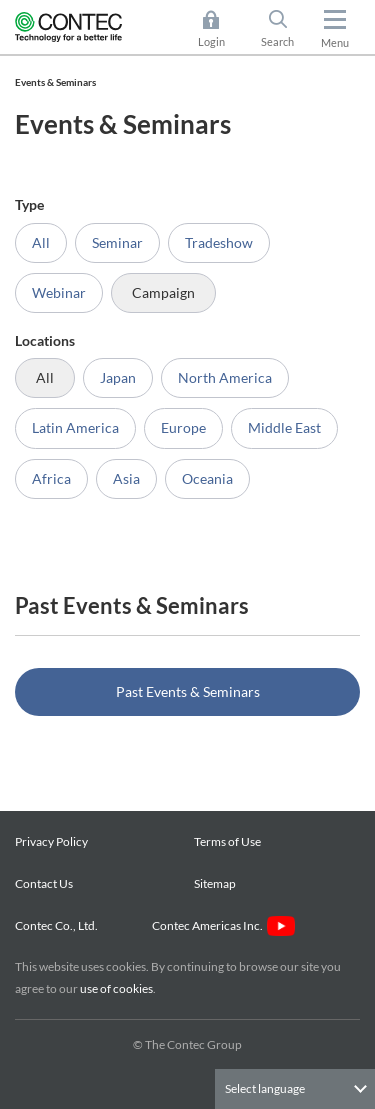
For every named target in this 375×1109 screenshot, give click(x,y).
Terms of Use (227, 841)
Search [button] (286, 29)
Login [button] (221, 29)
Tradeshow (219, 242)
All (41, 242)
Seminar (117, 242)
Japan (118, 377)
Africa (51, 478)
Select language (265, 1088)
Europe (183, 427)
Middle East (284, 427)
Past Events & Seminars (188, 691)
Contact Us (44, 883)
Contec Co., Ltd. (58, 925)
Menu (335, 42)
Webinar (59, 292)
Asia (126, 478)
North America (225, 377)
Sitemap (215, 883)
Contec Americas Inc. (223, 925)
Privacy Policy (51, 841)
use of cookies (116, 988)
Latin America (75, 427)
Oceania (207, 478)
